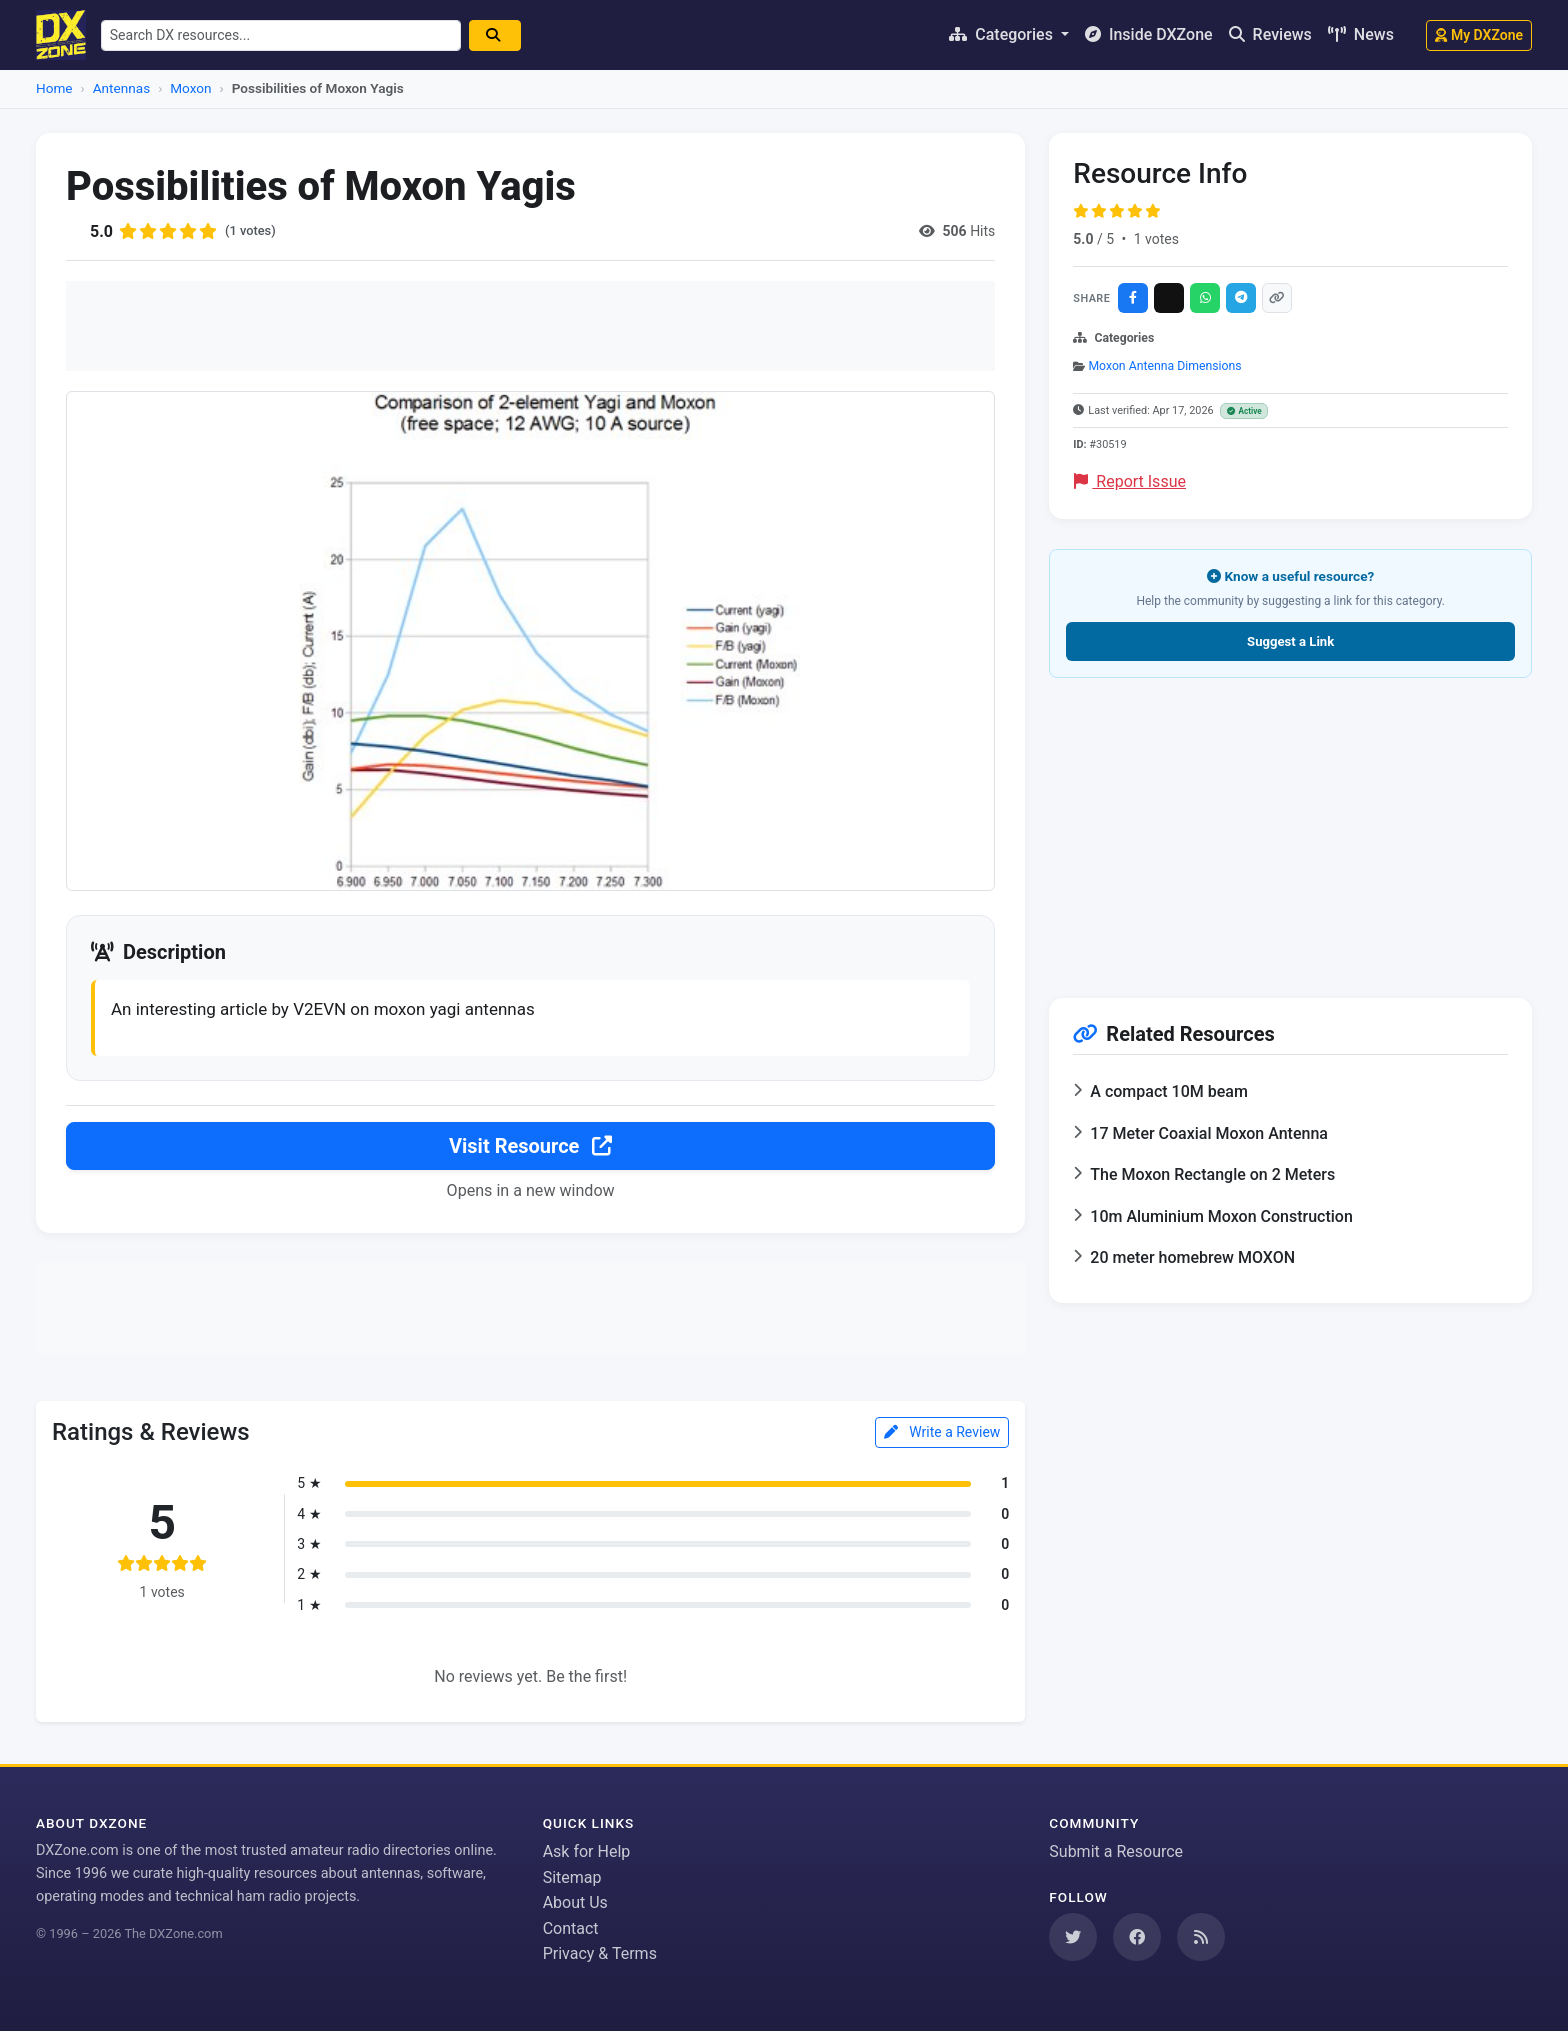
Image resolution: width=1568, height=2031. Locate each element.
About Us (575, 1903)
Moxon (190, 88)
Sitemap (572, 1877)
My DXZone (1479, 35)
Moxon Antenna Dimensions (1164, 366)
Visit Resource (530, 1148)
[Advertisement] (530, 326)
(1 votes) (252, 231)
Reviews (1270, 34)
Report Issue (1130, 481)
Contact (571, 1928)
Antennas (121, 88)
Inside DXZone (1149, 34)
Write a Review (942, 1435)
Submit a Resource (1116, 1851)
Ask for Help (587, 1851)
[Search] (504, 35)
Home (54, 88)
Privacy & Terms (600, 1954)
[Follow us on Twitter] (1073, 1937)
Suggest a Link (1290, 641)
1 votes (1156, 239)
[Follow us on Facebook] (1137, 1937)
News (1361, 34)
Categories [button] (1003, 34)
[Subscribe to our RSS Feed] (1201, 1937)
